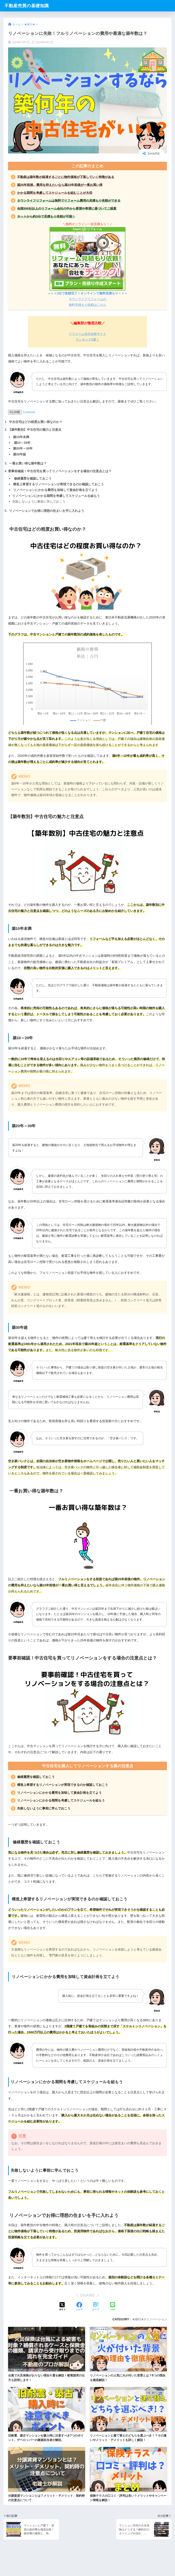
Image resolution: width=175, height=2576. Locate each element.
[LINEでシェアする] (112, 2307)
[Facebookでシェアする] (79, 2307)
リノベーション (156, 2319)
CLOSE (15, 412)
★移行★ (138, 2319)
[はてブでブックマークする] (95, 2307)
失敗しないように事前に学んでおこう (38, 501)
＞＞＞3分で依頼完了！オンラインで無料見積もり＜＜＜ (88, 293)
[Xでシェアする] (62, 2307)
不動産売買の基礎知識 (26, 5)
